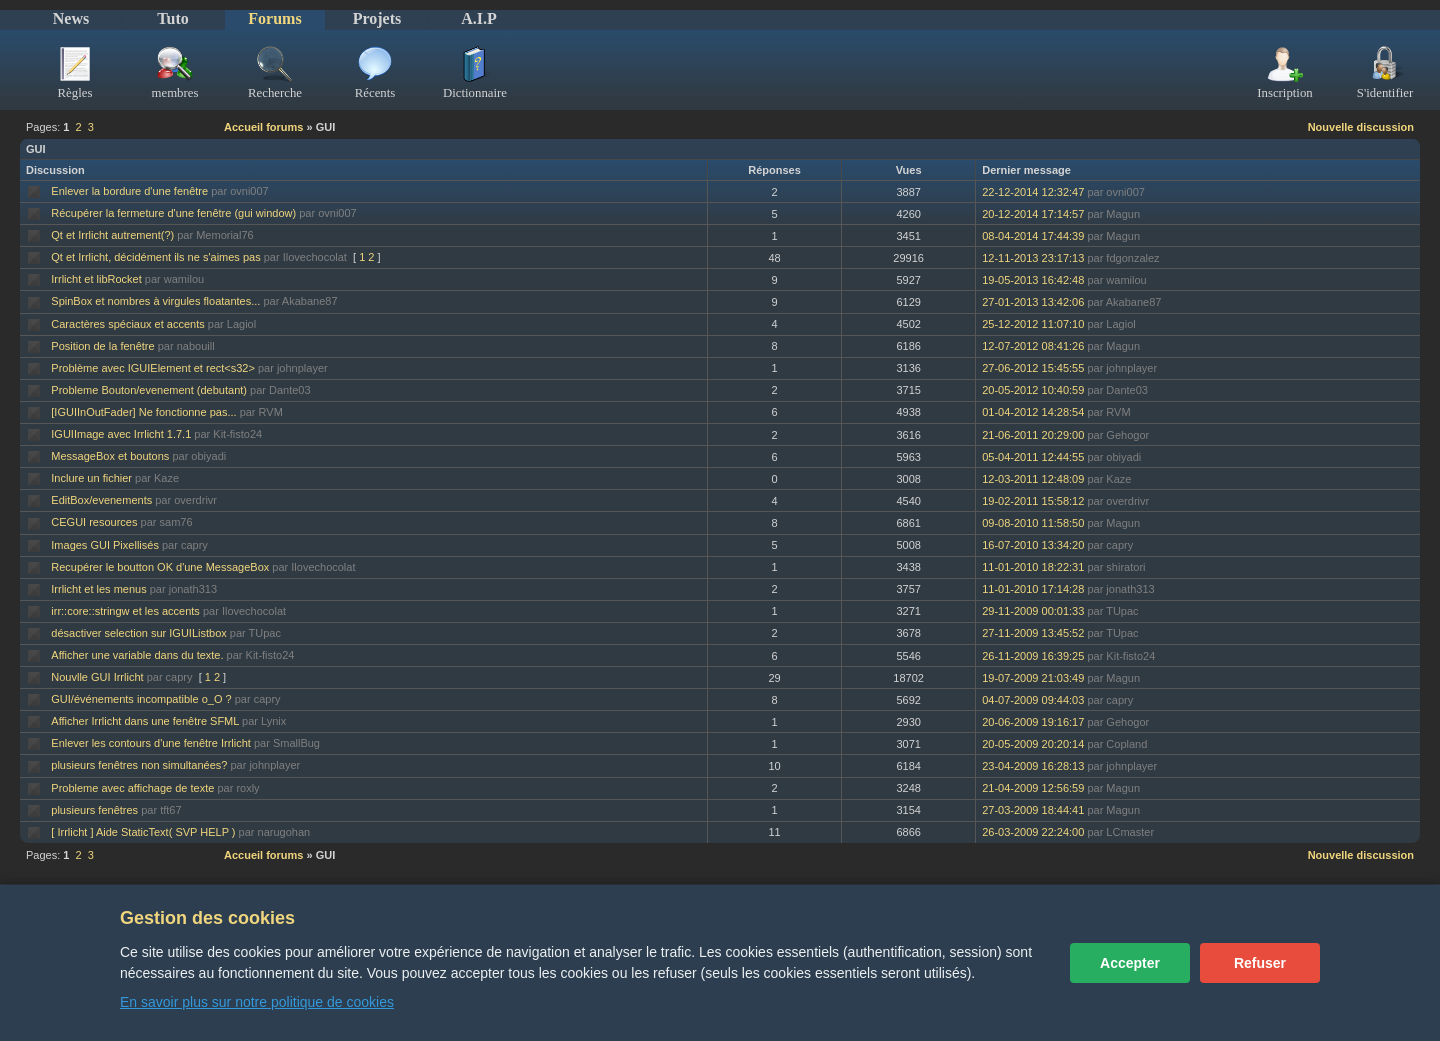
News (71, 18)
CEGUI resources (94, 522)
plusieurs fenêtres (94, 810)
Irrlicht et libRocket (96, 279)
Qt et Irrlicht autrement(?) (112, 235)
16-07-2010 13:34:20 (1033, 545)
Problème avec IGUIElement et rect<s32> (153, 368)
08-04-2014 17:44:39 (1033, 236)
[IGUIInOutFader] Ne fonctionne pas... (143, 412)
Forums (274, 18)
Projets (377, 18)
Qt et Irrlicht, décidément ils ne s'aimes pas (155, 257)
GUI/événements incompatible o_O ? (141, 699)
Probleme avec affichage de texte (132, 788)
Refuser (1260, 963)
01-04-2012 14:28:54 (1033, 412)
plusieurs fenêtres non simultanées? (139, 765)
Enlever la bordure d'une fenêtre (129, 191)
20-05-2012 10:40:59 (1033, 390)
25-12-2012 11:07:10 (1033, 324)
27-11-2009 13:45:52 (1033, 633)
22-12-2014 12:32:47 (1033, 192)
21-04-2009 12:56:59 (1033, 788)
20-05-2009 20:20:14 (1033, 744)
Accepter (1130, 963)
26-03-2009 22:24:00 (1033, 832)
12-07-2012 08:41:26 (1033, 346)
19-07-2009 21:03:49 (1033, 678)
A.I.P (479, 18)
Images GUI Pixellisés (105, 545)
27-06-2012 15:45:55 (1033, 368)
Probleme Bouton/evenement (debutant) (149, 390)
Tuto (172, 18)
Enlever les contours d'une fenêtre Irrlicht (151, 743)
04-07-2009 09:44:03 (1033, 700)
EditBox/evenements (101, 500)
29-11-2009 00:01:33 (1033, 611)
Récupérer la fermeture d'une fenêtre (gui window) (173, 213)
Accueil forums (263, 127)
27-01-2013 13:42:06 (1033, 302)
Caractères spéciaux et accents (127, 324)
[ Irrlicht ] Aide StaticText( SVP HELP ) (143, 832)
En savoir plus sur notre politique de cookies (257, 1002)
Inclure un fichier (91, 478)
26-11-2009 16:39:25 (1033, 656)
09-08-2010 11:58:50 (1033, 523)
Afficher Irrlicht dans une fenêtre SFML (145, 721)
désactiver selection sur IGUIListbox (138, 633)
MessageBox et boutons (110, 456)
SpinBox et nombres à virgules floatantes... (155, 301)
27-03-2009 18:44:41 (1033, 810)
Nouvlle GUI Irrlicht (97, 677)
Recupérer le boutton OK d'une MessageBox (160, 567)
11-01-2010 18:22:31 (1033, 567)
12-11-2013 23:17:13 (1033, 258)
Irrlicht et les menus (98, 589)
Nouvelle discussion (1361, 127)
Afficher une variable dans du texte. (137, 655)
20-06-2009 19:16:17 (1033, 722)
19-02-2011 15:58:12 (1033, 501)
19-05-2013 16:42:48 (1033, 280)
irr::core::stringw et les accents (125, 611)
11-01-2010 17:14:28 (1033, 589)
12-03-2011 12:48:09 (1033, 479)
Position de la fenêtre (102, 346)
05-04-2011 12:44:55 (1033, 457)
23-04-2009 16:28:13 (1033, 766)
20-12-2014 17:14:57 (1033, 214)
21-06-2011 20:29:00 (1033, 435)
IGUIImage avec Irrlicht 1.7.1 (121, 434)
